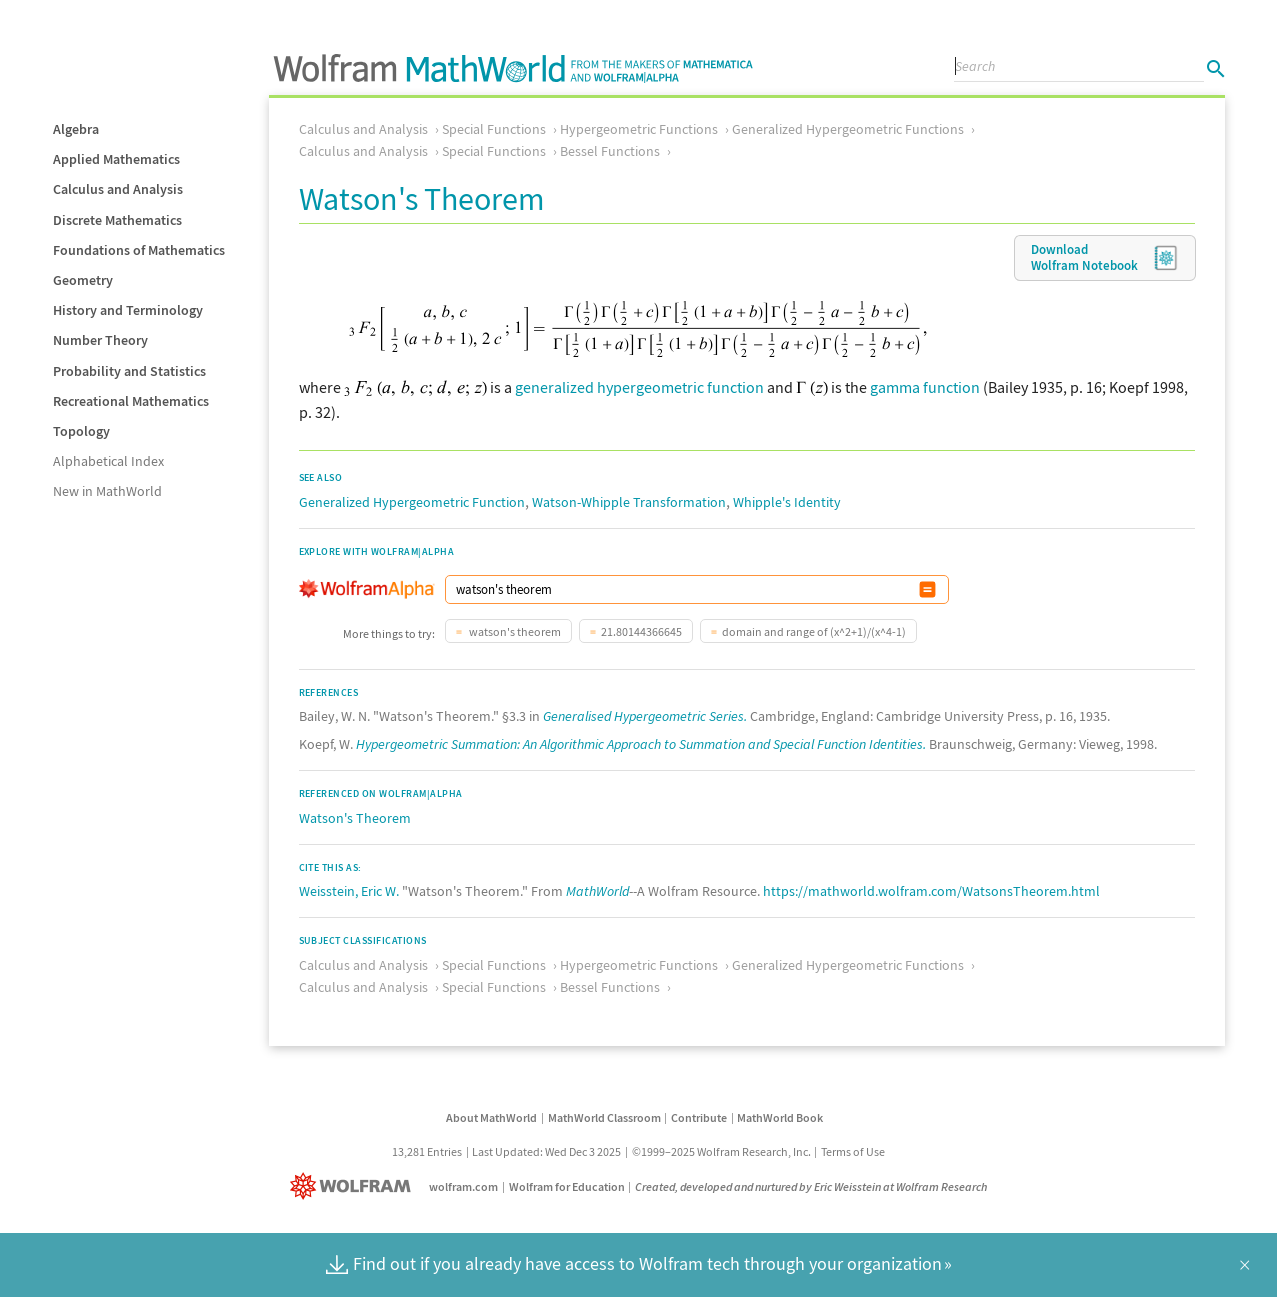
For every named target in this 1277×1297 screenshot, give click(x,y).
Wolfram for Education (567, 1186)
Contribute (699, 1117)
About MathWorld (491, 1117)
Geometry (83, 280)
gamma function (925, 387)
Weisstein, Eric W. (349, 891)
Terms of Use (853, 1151)
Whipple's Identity (787, 502)
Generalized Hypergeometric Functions (848, 129)
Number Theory (100, 340)
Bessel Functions (610, 151)
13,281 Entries (427, 1151)
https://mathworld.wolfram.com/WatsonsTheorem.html (931, 891)
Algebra (76, 129)
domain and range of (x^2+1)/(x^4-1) (814, 631)
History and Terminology (128, 310)
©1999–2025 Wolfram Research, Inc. (721, 1151)
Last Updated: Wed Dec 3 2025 (546, 1151)
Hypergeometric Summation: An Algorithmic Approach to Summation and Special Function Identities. (641, 744)
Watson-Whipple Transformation (629, 502)
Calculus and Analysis (118, 189)
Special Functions (494, 129)
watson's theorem (514, 631)
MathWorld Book (780, 1117)
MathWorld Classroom (604, 1117)
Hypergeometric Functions (639, 129)
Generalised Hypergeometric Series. (645, 716)
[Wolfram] (354, 1186)
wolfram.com (463, 1186)
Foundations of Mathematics (139, 250)
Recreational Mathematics (131, 401)
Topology (81, 431)
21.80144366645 (641, 631)
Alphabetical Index (108, 461)
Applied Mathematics (116, 159)
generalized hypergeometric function (639, 387)
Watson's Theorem (355, 818)
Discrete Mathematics (117, 220)
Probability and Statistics (129, 371)
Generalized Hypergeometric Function (412, 502)
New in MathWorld (107, 491)
